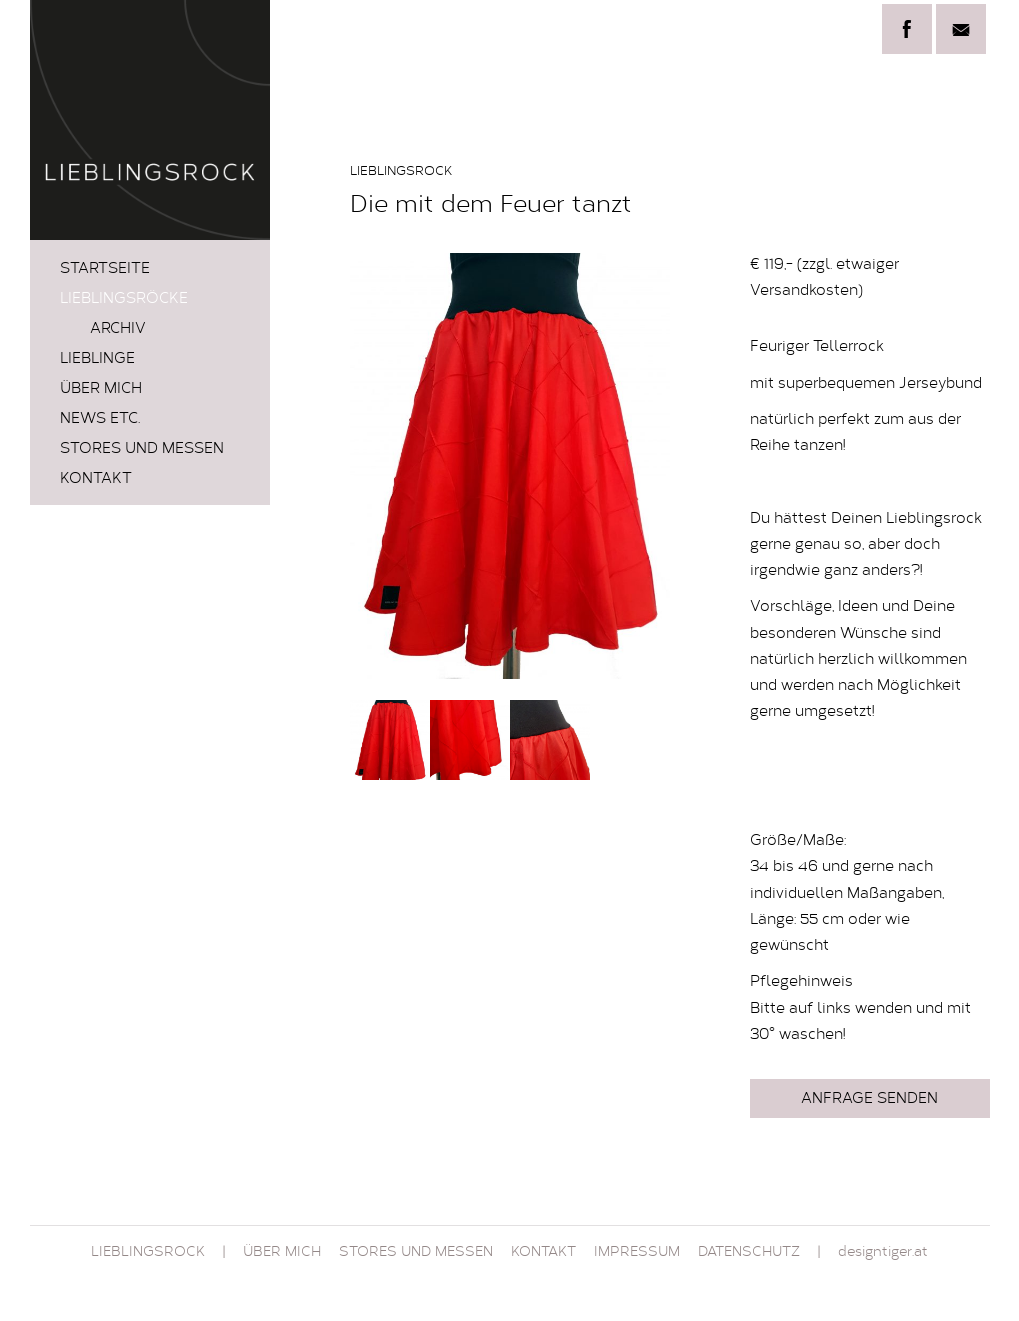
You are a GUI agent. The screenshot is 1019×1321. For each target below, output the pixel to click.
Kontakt (96, 479)
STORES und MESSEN (142, 449)
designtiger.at (883, 1253)
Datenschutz (749, 1253)
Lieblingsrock (148, 1253)
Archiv (118, 329)
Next (644, 466)
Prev (376, 466)
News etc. (100, 419)
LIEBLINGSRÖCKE (124, 299)
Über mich (101, 389)
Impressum (637, 1253)
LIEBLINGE (97, 359)
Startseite (105, 269)
